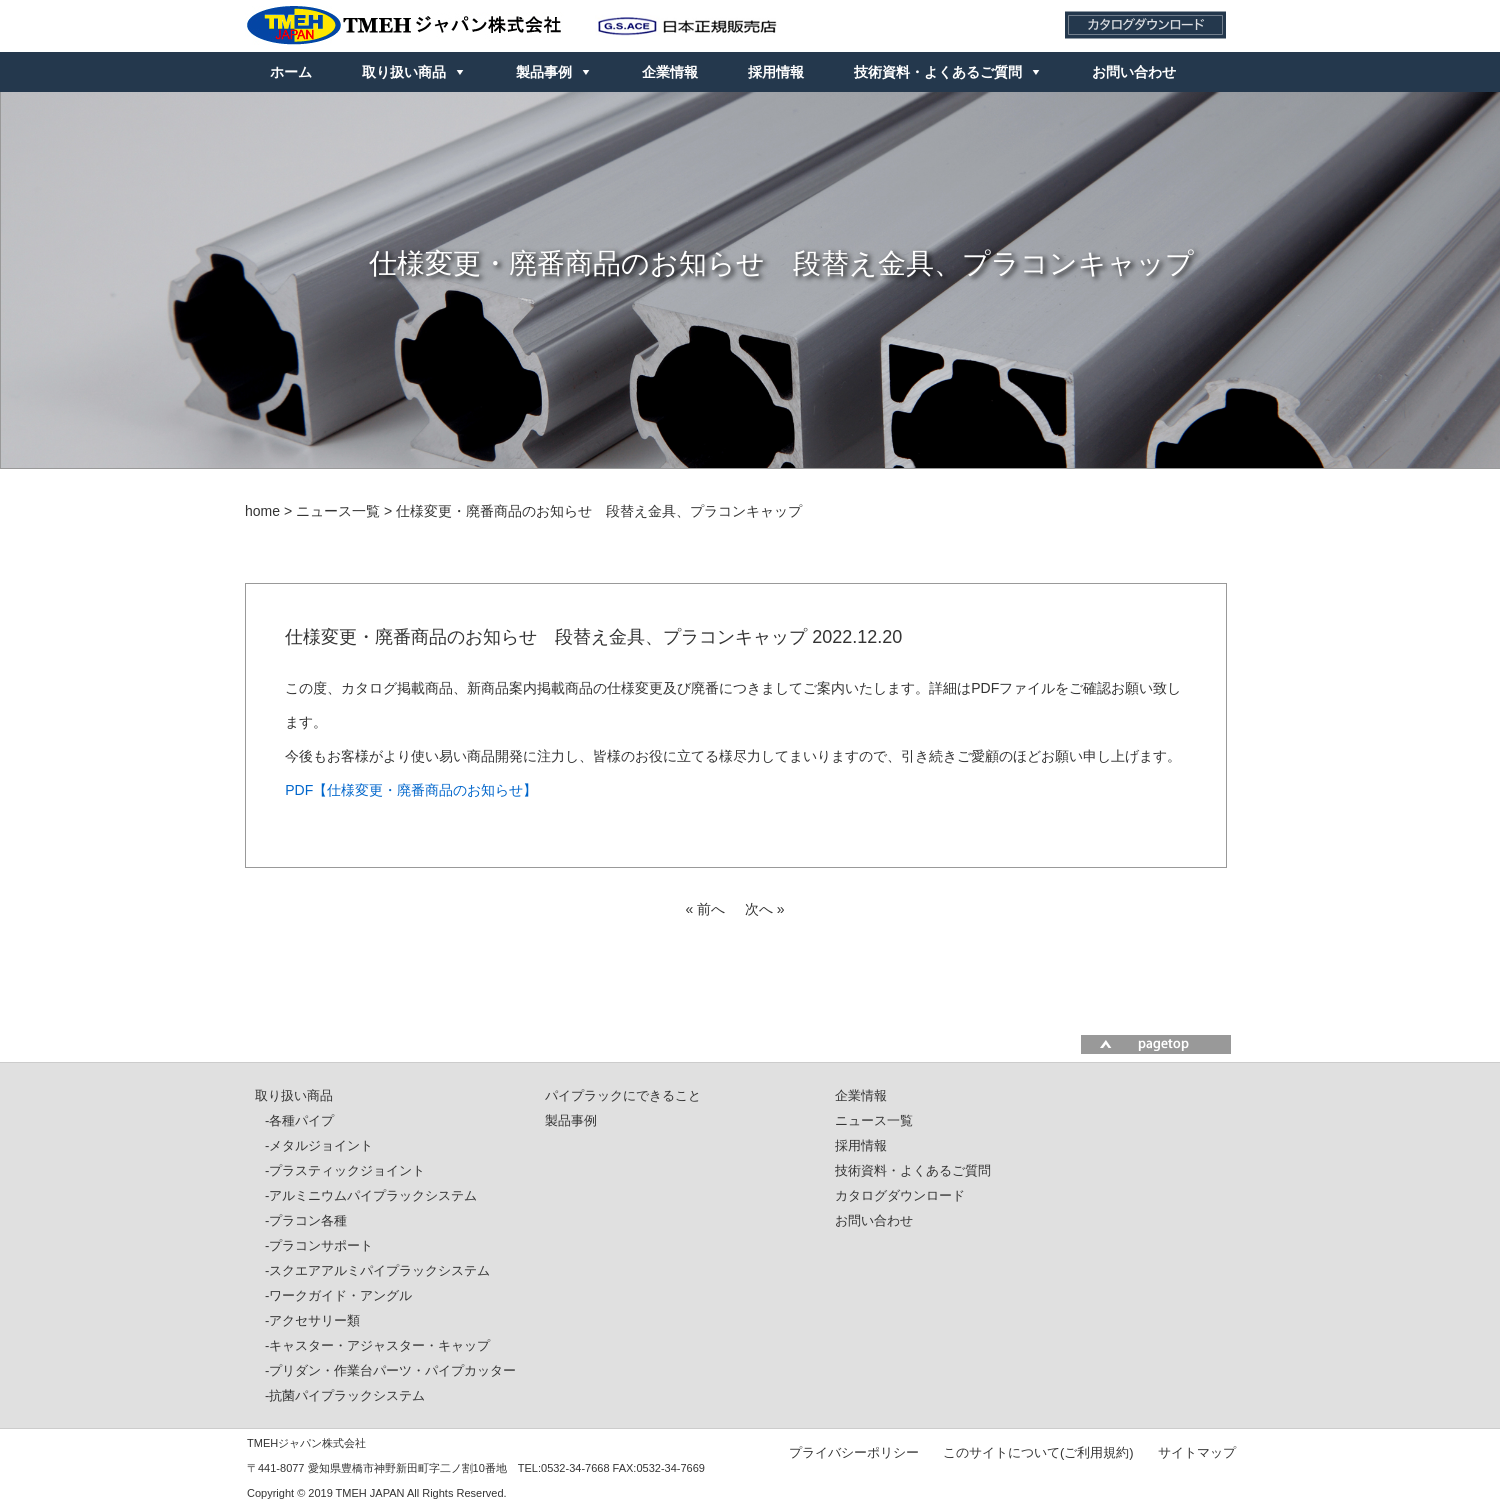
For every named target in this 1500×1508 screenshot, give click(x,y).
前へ (711, 909)
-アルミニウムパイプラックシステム (371, 1195)
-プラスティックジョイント (345, 1170)
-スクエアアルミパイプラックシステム (377, 1270)
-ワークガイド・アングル (338, 1295)
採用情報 (776, 72)
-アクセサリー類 (312, 1320)
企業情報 (670, 72)
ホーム (291, 72)
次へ (759, 909)
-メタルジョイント (319, 1145)
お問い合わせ (1134, 72)
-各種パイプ (299, 1120)
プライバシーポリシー (854, 1452)
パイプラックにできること (623, 1095)
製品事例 (544, 72)
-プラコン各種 (306, 1220)
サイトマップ (1197, 1452)
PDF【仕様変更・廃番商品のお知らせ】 (411, 790)
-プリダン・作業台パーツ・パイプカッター (390, 1370)
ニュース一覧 (874, 1120)
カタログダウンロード (900, 1195)
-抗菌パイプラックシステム (345, 1395)
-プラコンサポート (319, 1245)
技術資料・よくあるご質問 (938, 72)
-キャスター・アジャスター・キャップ (377, 1345)
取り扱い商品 (404, 72)
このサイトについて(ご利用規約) (1038, 1452)
